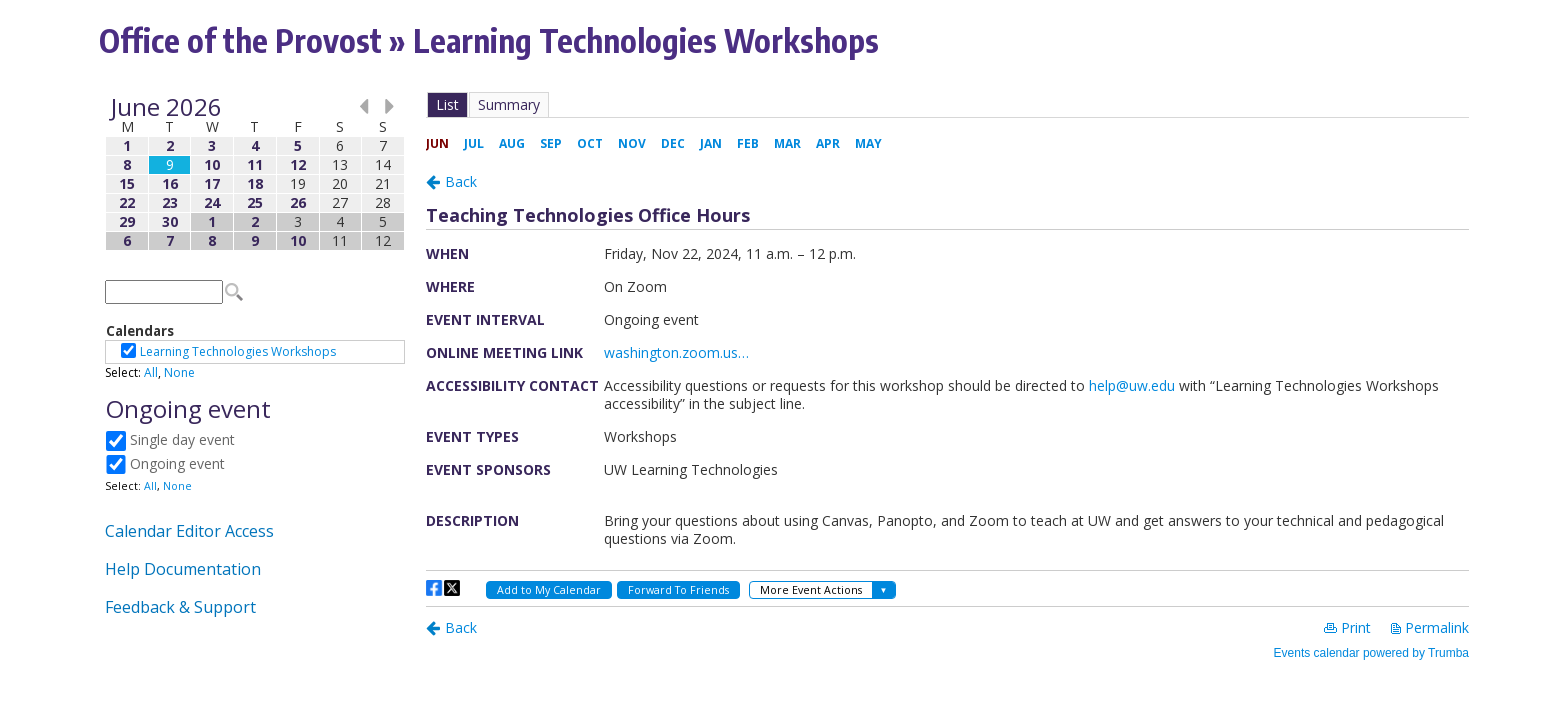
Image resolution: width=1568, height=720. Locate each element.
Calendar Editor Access (189, 531)
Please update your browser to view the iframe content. (255, 173)
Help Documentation (183, 569)
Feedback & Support (180, 607)
